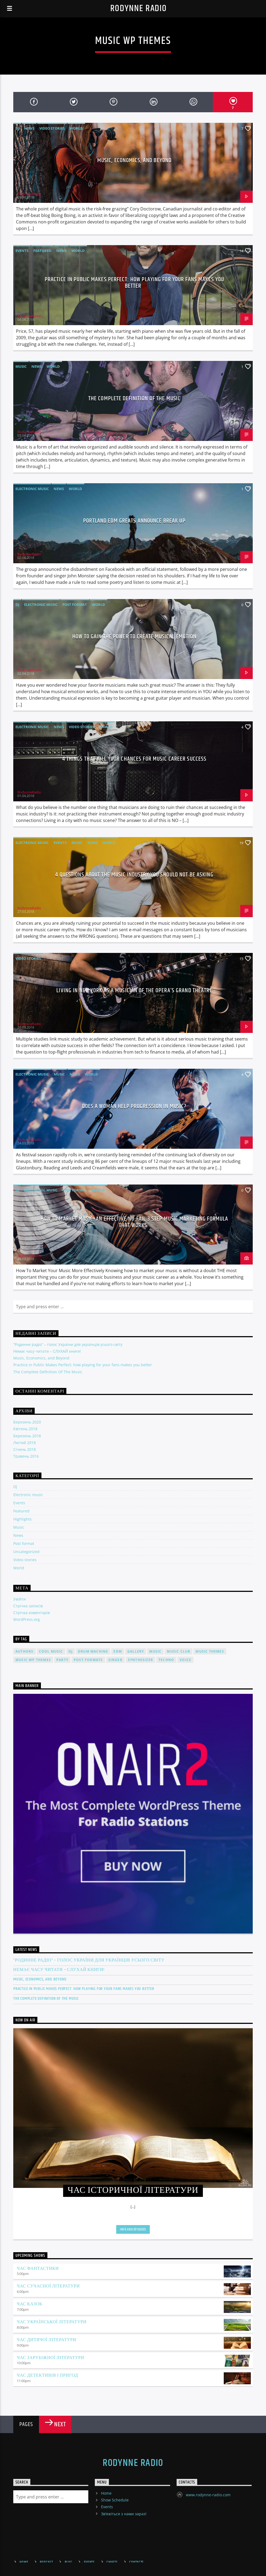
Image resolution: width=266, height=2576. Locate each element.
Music (21, 366)
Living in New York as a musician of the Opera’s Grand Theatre (134, 990)
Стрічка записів (28, 1605)
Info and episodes (133, 2229)
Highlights (22, 1519)
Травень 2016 (26, 1456)
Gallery (135, 1651)
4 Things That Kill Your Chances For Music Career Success (134, 759)
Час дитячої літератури (46, 2340)
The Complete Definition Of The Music (134, 398)
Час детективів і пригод (47, 2375)
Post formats (88, 1659)
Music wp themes (33, 1659)
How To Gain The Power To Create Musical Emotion (134, 636)
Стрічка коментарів (31, 1612)
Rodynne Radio (138, 8)
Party (62, 1659)
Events (21, 250)
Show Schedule (115, 2500)
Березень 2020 (27, 1422)
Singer (115, 1659)
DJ (17, 128)
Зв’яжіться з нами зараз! (124, 2513)
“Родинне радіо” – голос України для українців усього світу (67, 1344)
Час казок (29, 2304)
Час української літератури (51, 2322)
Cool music (51, 1651)
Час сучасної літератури (48, 2286)
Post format (74, 604)
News (29, 128)
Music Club (178, 1651)
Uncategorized (26, 1551)
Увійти (19, 1599)
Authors (24, 1651)
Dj (71, 1651)
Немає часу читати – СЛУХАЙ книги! (47, 1351)
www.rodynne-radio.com (208, 2494)
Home (106, 2493)
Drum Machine (93, 1651)
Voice (185, 1659)
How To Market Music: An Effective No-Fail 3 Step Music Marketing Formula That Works (134, 1222)
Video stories (52, 128)
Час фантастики (38, 2268)
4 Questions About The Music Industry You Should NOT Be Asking (134, 874)
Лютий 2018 (24, 1442)
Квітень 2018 (25, 1428)
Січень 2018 (24, 1449)
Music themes (210, 1651)
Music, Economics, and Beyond (134, 160)
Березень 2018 (27, 1435)
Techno (166, 1659)
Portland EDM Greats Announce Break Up (134, 521)
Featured (42, 250)
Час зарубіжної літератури (50, 2357)
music (155, 1651)
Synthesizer (140, 1659)
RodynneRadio (29, 193)
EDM (117, 1651)
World (76, 128)
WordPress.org (26, 1619)
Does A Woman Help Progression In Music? (134, 1106)
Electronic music (32, 488)
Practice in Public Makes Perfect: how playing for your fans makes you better (134, 283)
